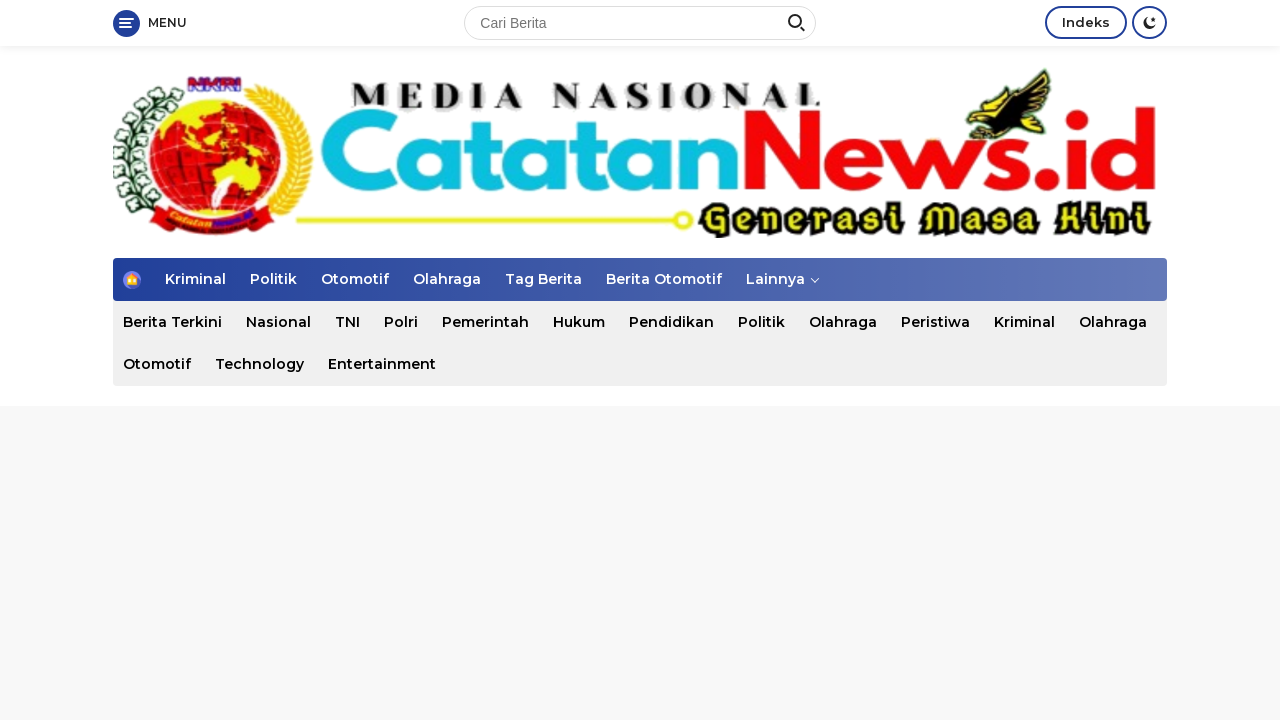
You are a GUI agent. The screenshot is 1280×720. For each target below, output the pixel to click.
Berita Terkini (172, 322)
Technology (259, 364)
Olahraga (447, 279)
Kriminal (195, 279)
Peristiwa (935, 322)
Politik (273, 279)
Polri (401, 322)
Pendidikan (671, 322)
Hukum (579, 322)
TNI (347, 322)
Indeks (1086, 22)
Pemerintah (485, 322)
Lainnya (775, 279)
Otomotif (355, 279)
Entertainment (382, 364)
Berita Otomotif (664, 279)
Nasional (278, 322)
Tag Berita (543, 279)
